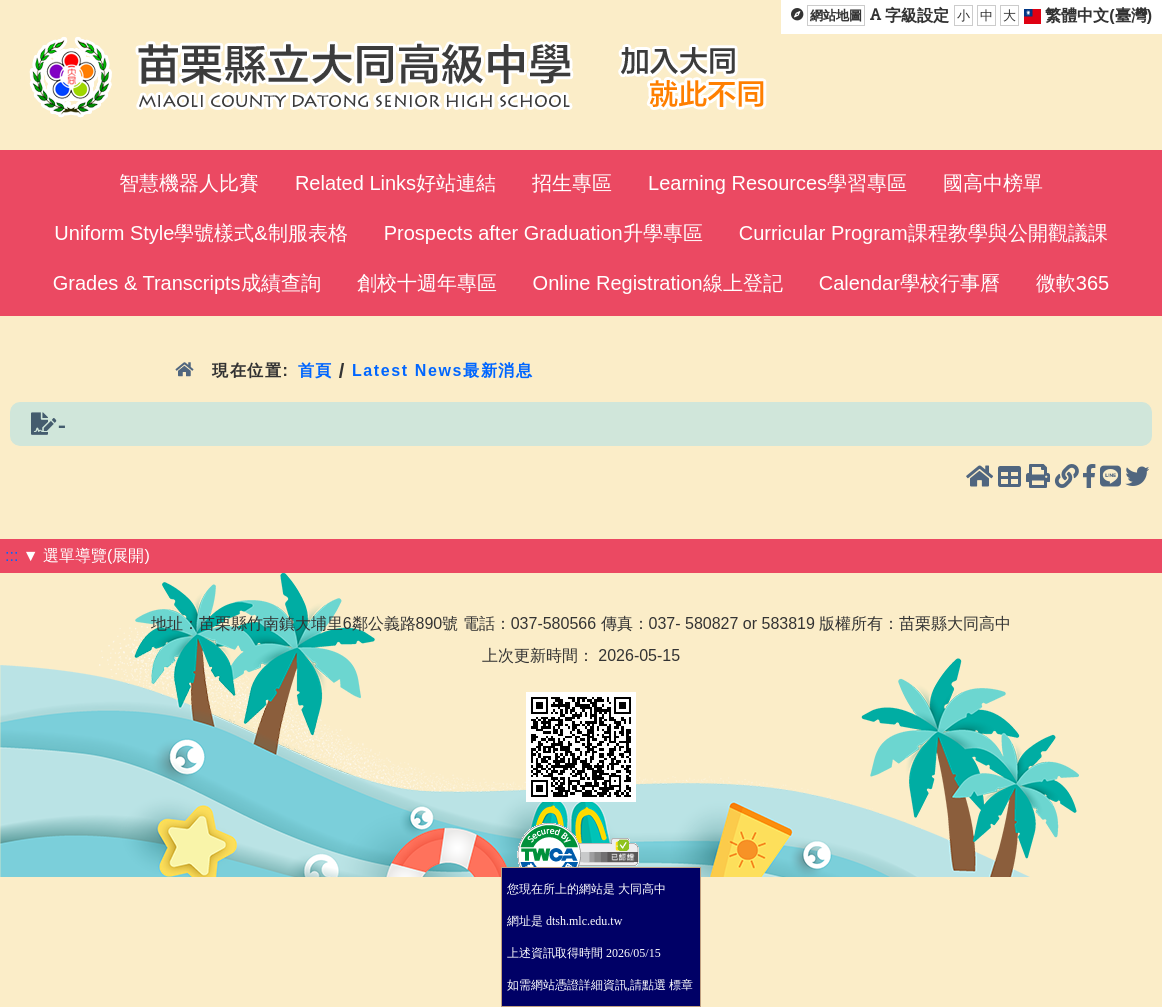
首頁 (314, 370)
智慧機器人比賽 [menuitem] (189, 183)
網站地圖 (836, 15)
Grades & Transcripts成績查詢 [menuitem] (187, 283)
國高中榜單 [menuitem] (993, 183)
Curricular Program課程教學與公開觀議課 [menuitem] (923, 233)
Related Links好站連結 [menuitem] (395, 183)
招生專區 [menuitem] (572, 183)
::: (11, 555)
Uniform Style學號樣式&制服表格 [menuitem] (200, 233)
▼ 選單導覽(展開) (86, 555)
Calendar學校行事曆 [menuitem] (909, 283)
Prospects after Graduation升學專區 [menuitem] (543, 233)
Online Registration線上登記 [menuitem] (658, 283)
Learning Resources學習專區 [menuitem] (777, 183)
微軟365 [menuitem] (1072, 283)
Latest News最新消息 (442, 370)
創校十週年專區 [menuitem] (427, 283)
